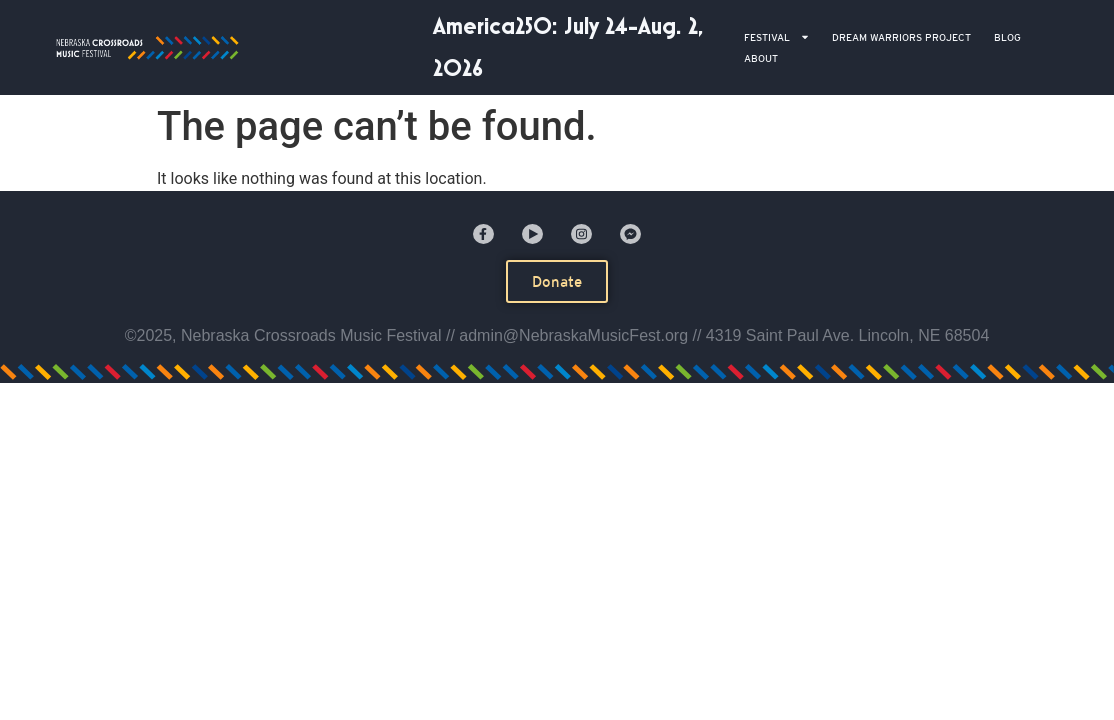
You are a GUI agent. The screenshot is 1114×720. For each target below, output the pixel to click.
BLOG (1007, 37)
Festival (777, 37)
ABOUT (761, 58)
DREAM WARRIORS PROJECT (901, 37)
